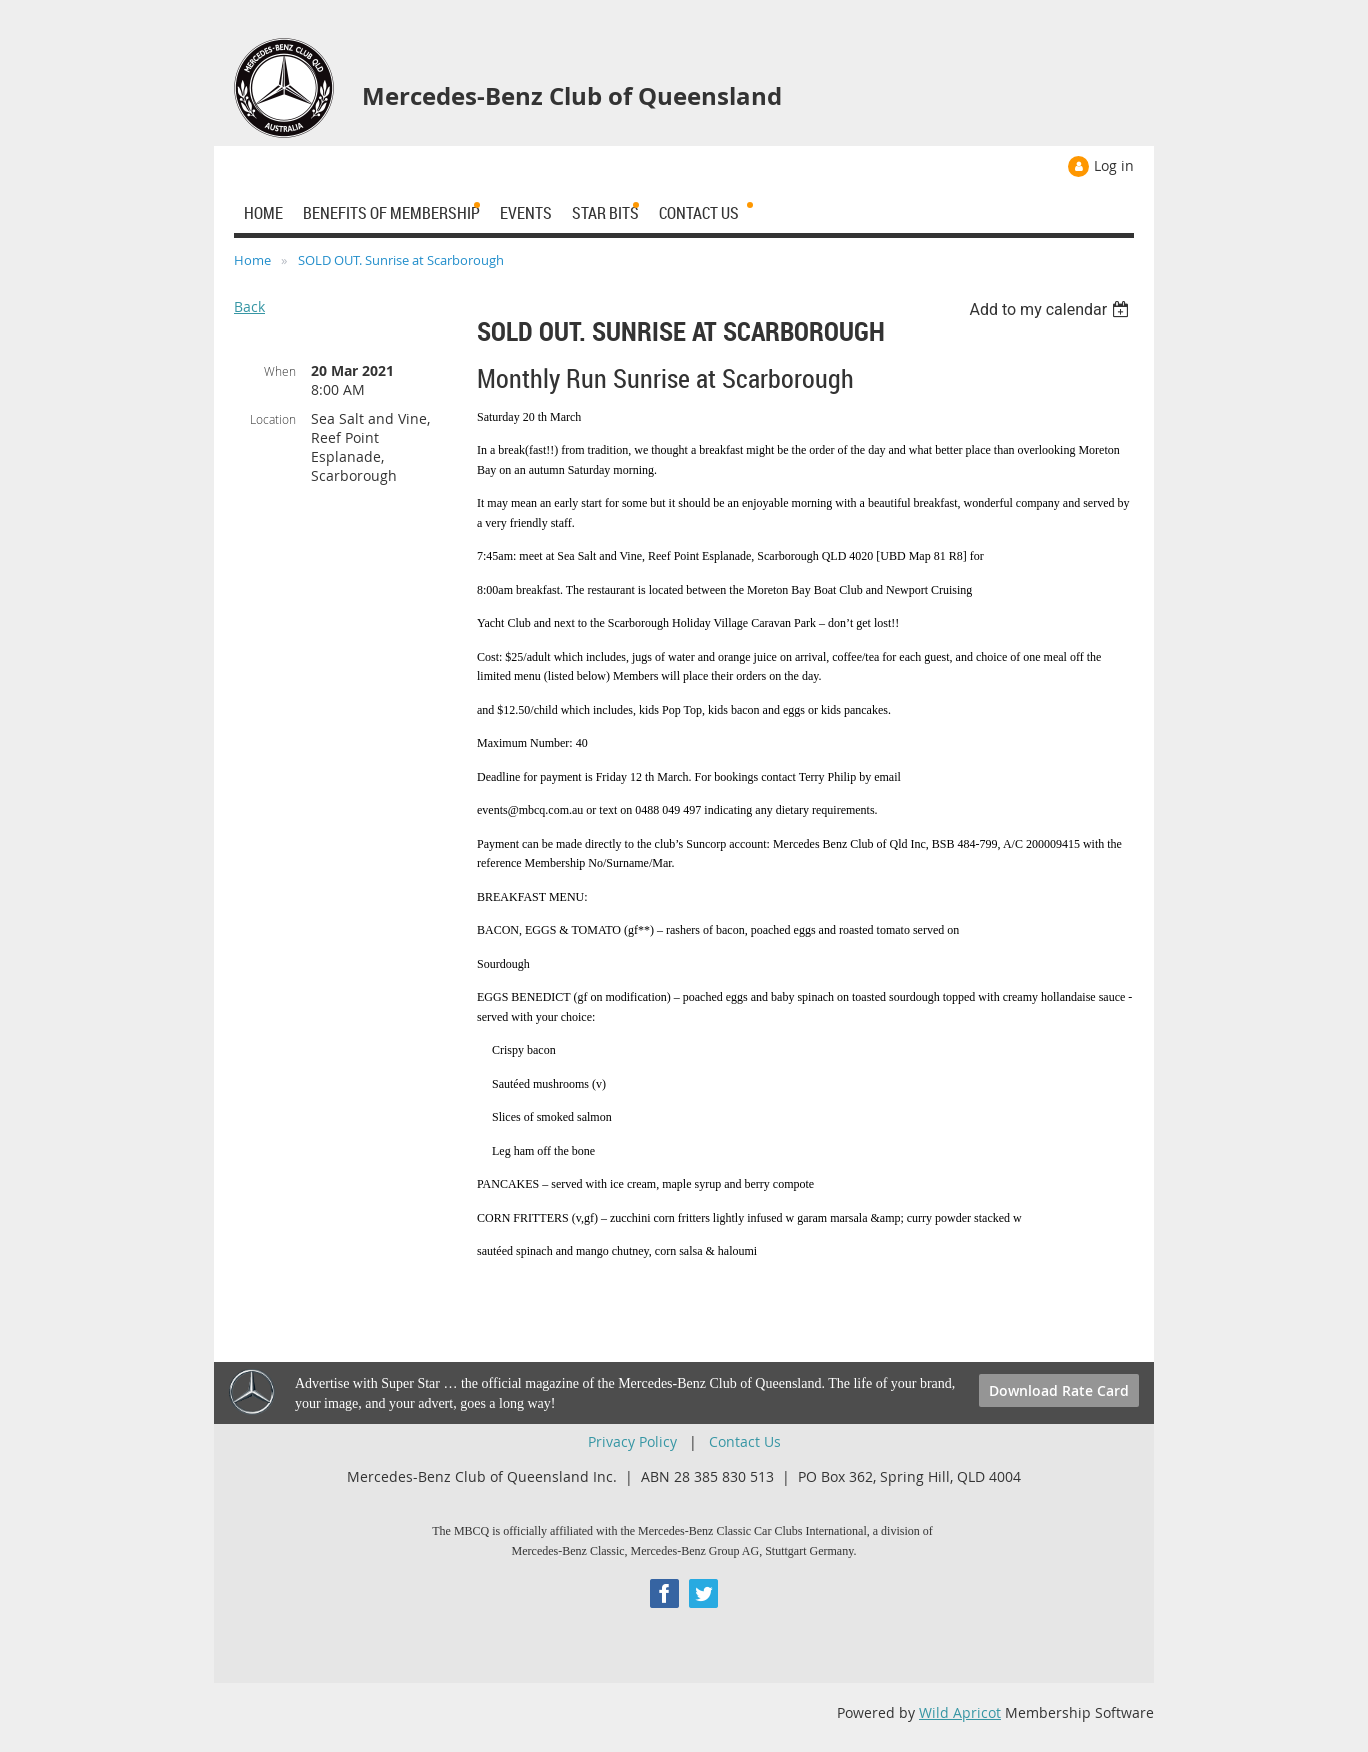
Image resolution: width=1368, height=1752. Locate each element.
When (280, 371)
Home (252, 260)
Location (273, 419)
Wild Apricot (960, 1712)
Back (249, 306)
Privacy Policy (632, 1441)
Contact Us (745, 1441)
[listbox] (1051, 309)
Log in (1114, 165)
